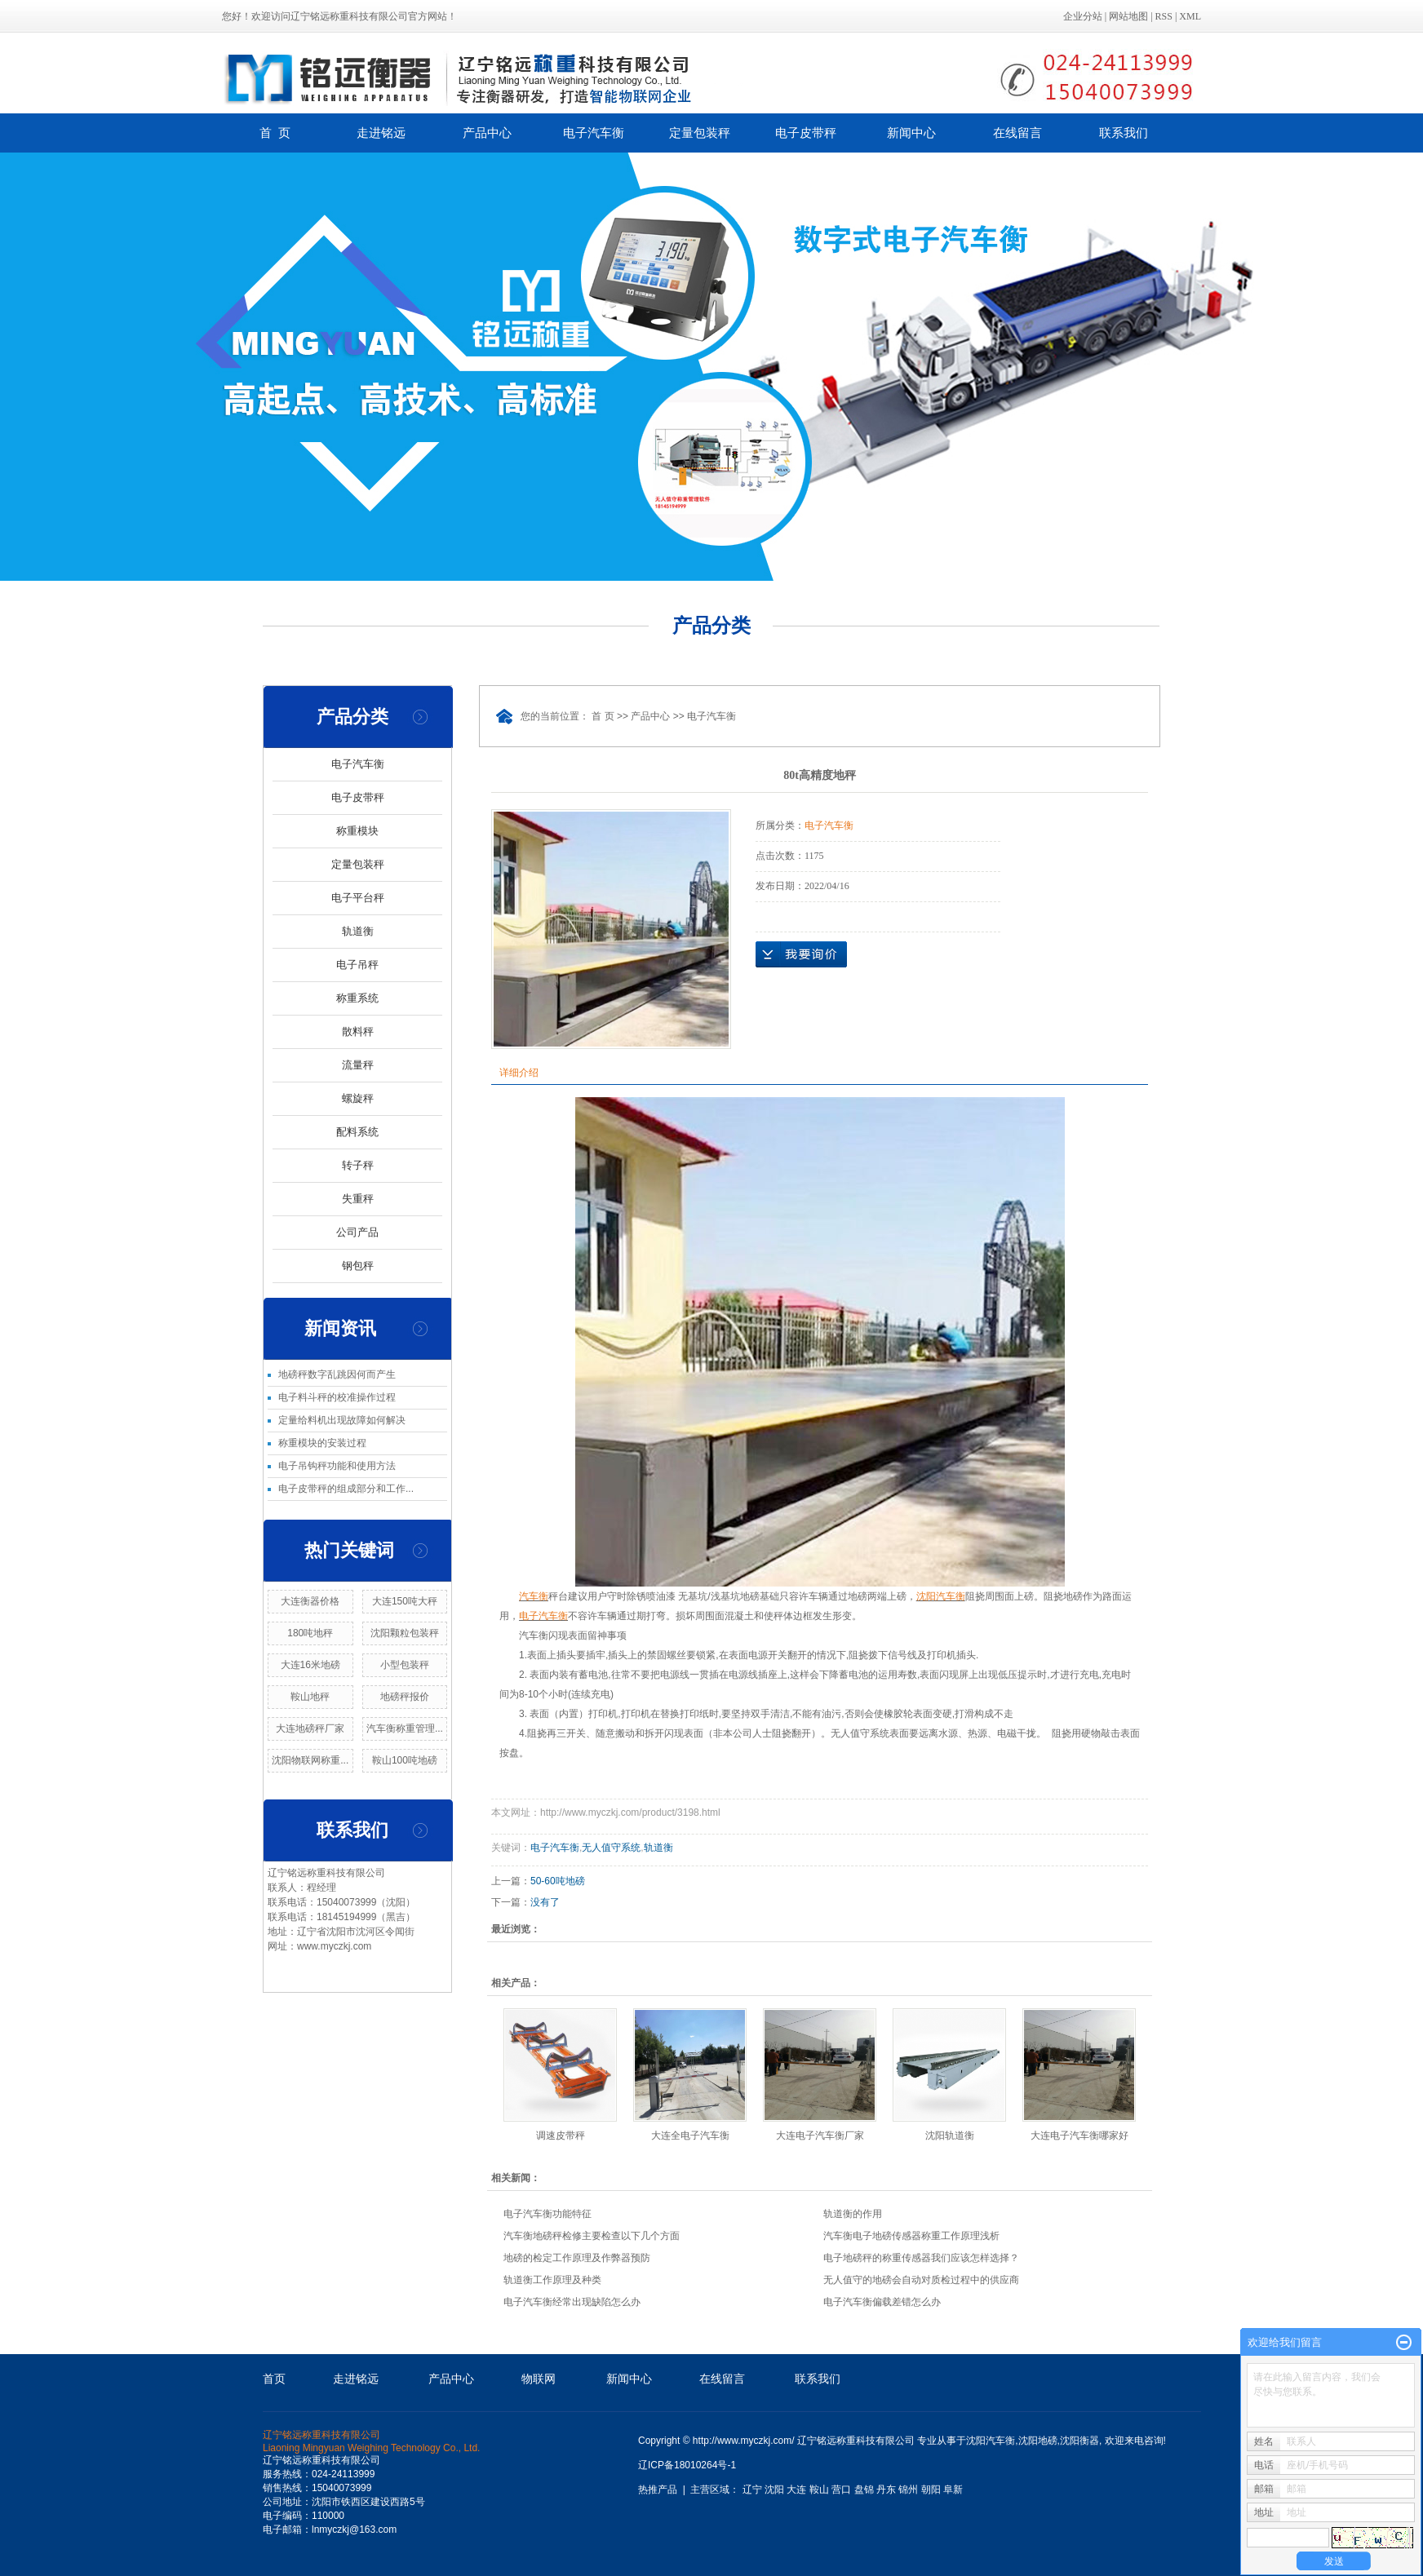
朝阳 (931, 2489)
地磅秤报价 (404, 1696)
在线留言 (1017, 132)
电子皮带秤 (805, 132)
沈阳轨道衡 (949, 2135)
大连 (796, 2489)
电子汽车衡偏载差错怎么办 (882, 2302)
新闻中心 (911, 132)
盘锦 (864, 2489)
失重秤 (358, 1199)
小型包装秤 (404, 1665)
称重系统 (357, 998)
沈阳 (774, 2489)
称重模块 (357, 831)
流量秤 (358, 1065)
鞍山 (819, 2489)
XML (1190, 16)
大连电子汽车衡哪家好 (1079, 2135)
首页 (274, 2378)
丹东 (886, 2489)
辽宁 (752, 2489)
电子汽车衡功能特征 (547, 2214)
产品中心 (487, 132)
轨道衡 (358, 931)
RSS (1164, 16)
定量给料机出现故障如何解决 (342, 1420)
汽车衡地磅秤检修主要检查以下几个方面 (591, 2236)
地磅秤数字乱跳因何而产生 (337, 1374)
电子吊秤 (357, 964)
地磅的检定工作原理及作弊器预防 (576, 2258)
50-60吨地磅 (557, 1881)
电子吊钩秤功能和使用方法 (337, 1466)
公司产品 (357, 1232)
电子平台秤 (357, 898)
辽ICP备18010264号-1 (687, 2465)
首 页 (274, 132)
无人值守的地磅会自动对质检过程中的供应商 (921, 2280)
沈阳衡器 (1079, 2440)
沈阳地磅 (1037, 2440)
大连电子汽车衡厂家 (820, 2135)
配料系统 (357, 1132)
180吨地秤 (310, 1633)
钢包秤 (358, 1265)
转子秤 (358, 1165)
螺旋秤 (358, 1098)
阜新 (953, 2489)
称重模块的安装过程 (322, 1443)
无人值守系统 (611, 1847)
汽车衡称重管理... (404, 1728)
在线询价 (801, 954)
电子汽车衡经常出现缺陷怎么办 (572, 2302)
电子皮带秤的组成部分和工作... (346, 1488)
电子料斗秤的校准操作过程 (337, 1397)
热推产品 (657, 2489)
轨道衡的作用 (852, 2214)
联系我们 (1123, 132)
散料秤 (358, 1031)
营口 (841, 2489)
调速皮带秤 (560, 2135)
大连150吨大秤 (404, 1601)
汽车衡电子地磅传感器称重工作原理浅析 (911, 2236)
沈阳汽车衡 (990, 2440)
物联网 (538, 2378)
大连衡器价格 (310, 1601)
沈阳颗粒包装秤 (404, 1633)
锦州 (908, 2489)
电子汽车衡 (593, 132)
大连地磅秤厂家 (310, 1728)
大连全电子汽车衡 (690, 2135)
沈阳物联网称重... (310, 1760)
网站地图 (1128, 16)
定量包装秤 (699, 132)
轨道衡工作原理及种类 (552, 2280)
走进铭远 (381, 132)
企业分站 (1082, 16)
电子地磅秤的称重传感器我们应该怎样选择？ (921, 2258)
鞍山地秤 (310, 1696)
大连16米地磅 (310, 1665)
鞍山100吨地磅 (404, 1760)
